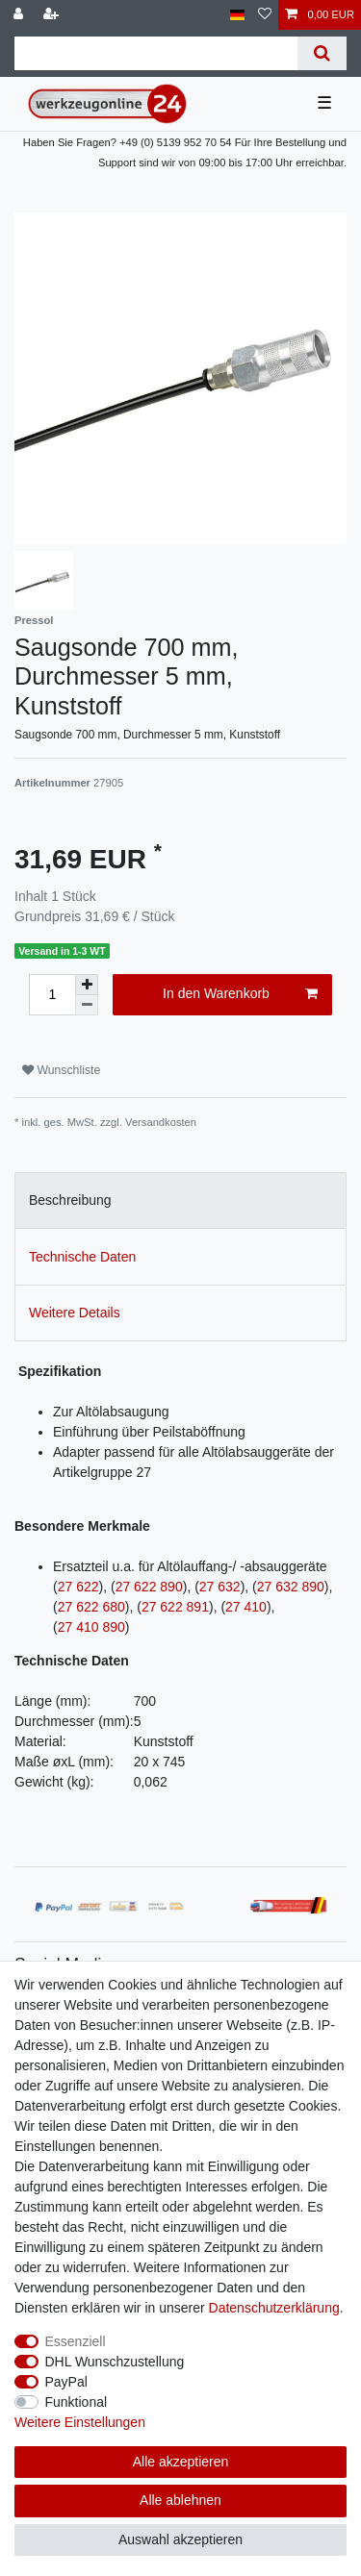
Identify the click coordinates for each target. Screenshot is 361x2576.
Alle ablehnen (180, 2500)
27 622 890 (149, 1586)
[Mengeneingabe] (52, 994)
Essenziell (75, 2341)
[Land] (237, 15)
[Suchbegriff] (155, 53)
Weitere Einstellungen (79, 2422)
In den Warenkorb (240, 994)
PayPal (66, 2381)
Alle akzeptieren (181, 2461)
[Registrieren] (53, 15)
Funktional (76, 2402)
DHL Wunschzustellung (115, 2361)
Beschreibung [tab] (70, 1200)
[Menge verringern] (86, 1005)
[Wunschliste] (264, 15)
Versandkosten (160, 1122)
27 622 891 (175, 1606)
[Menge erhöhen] (86, 984)
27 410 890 (91, 1627)
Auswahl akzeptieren (180, 2539)
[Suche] (322, 53)
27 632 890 (290, 1586)
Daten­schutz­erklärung (274, 2307)
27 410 (246, 1606)
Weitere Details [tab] (74, 1312)
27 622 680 (91, 1606)
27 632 (220, 1586)
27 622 (78, 1586)
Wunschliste (61, 1070)
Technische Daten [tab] (82, 1256)
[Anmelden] (20, 15)
